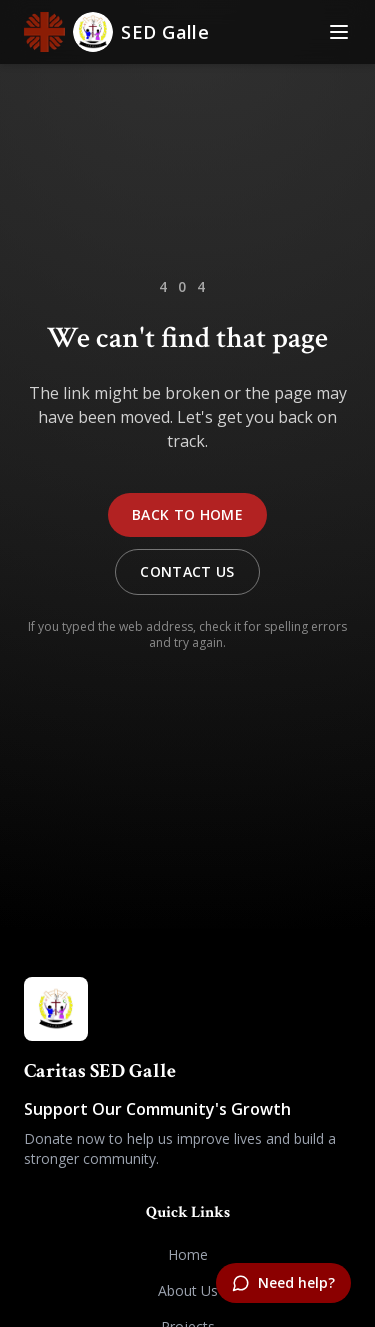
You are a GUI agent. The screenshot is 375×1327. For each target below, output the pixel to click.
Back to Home (187, 514)
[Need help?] (283, 1283)
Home (188, 1254)
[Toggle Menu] (339, 32)
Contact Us (187, 571)
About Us (188, 1290)
